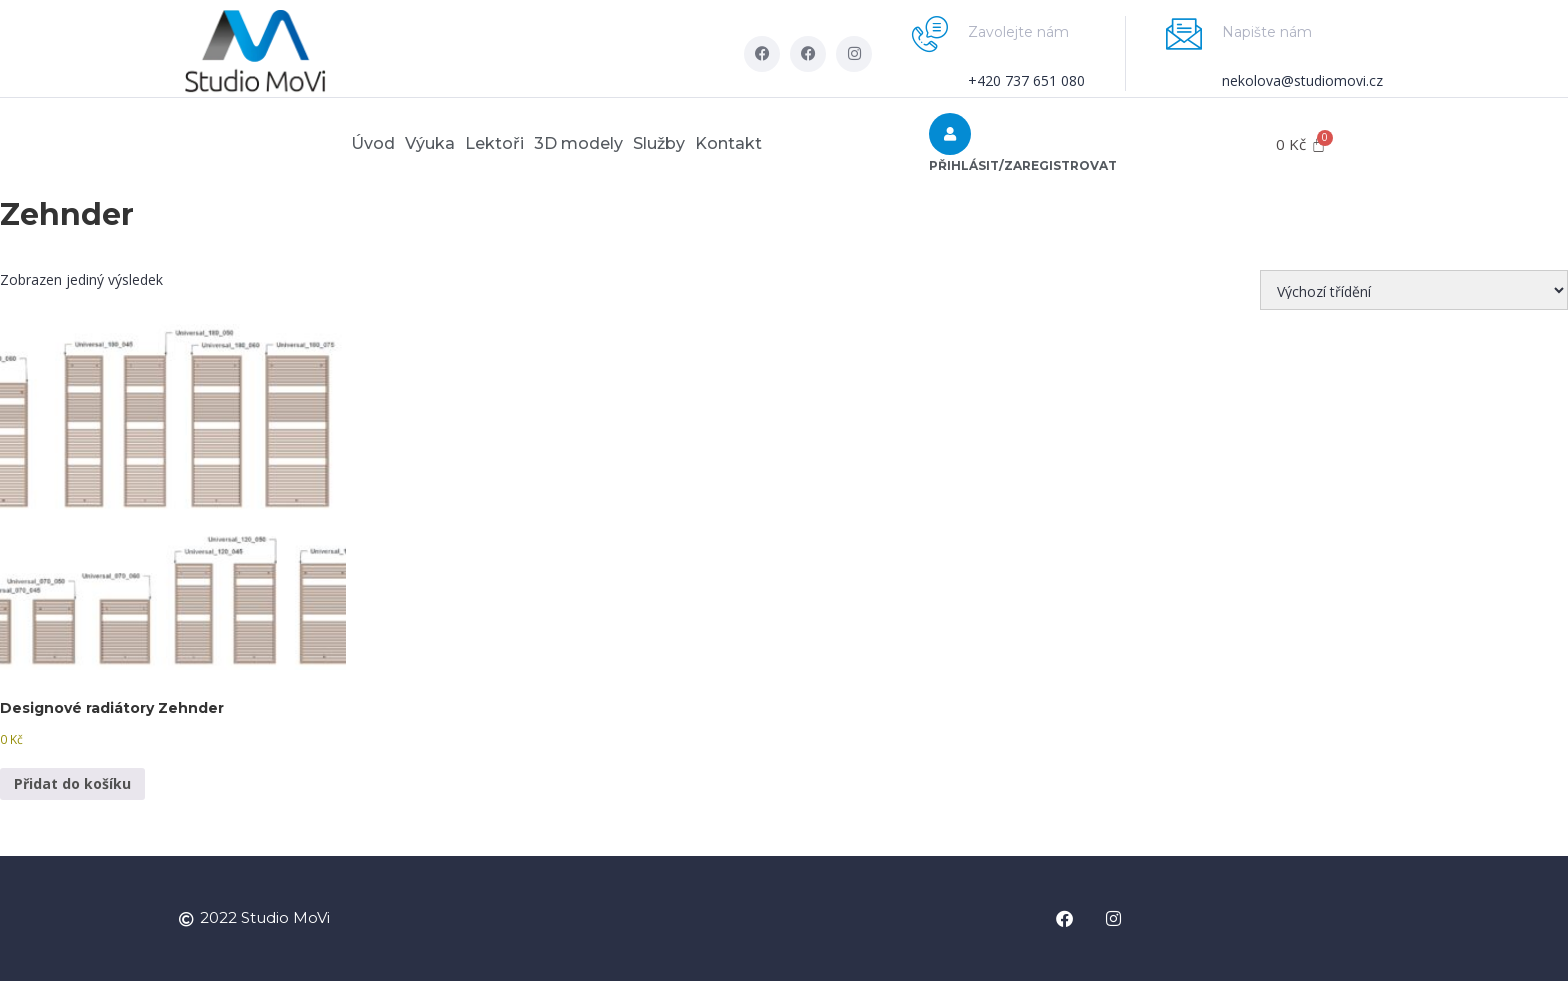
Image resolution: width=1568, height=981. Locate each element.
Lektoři (484, 143)
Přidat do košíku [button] (72, 783)
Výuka (400, 143)
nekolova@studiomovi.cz (1302, 80)
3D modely (588, 143)
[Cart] (1301, 144)
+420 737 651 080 (1026, 80)
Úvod (323, 143)
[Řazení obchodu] (1414, 290)
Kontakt (778, 143)
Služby (689, 143)
